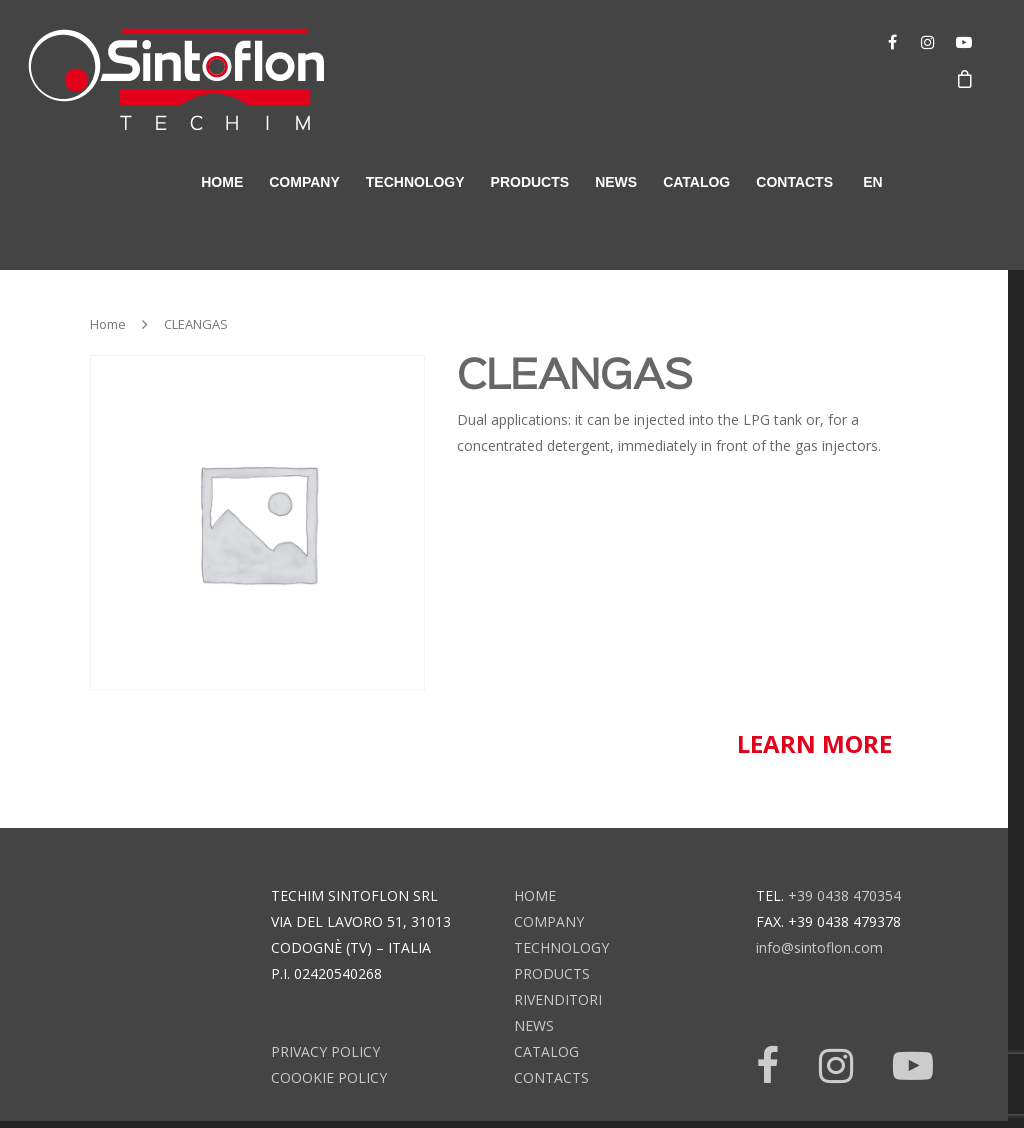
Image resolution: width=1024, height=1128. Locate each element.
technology (415, 182)
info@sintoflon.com (819, 947)
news (616, 182)
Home (108, 324)
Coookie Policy (329, 1077)
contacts (794, 182)
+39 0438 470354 (844, 895)
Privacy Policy (325, 1051)
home (222, 182)
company (304, 182)
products (530, 182)
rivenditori (558, 999)
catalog (696, 182)
